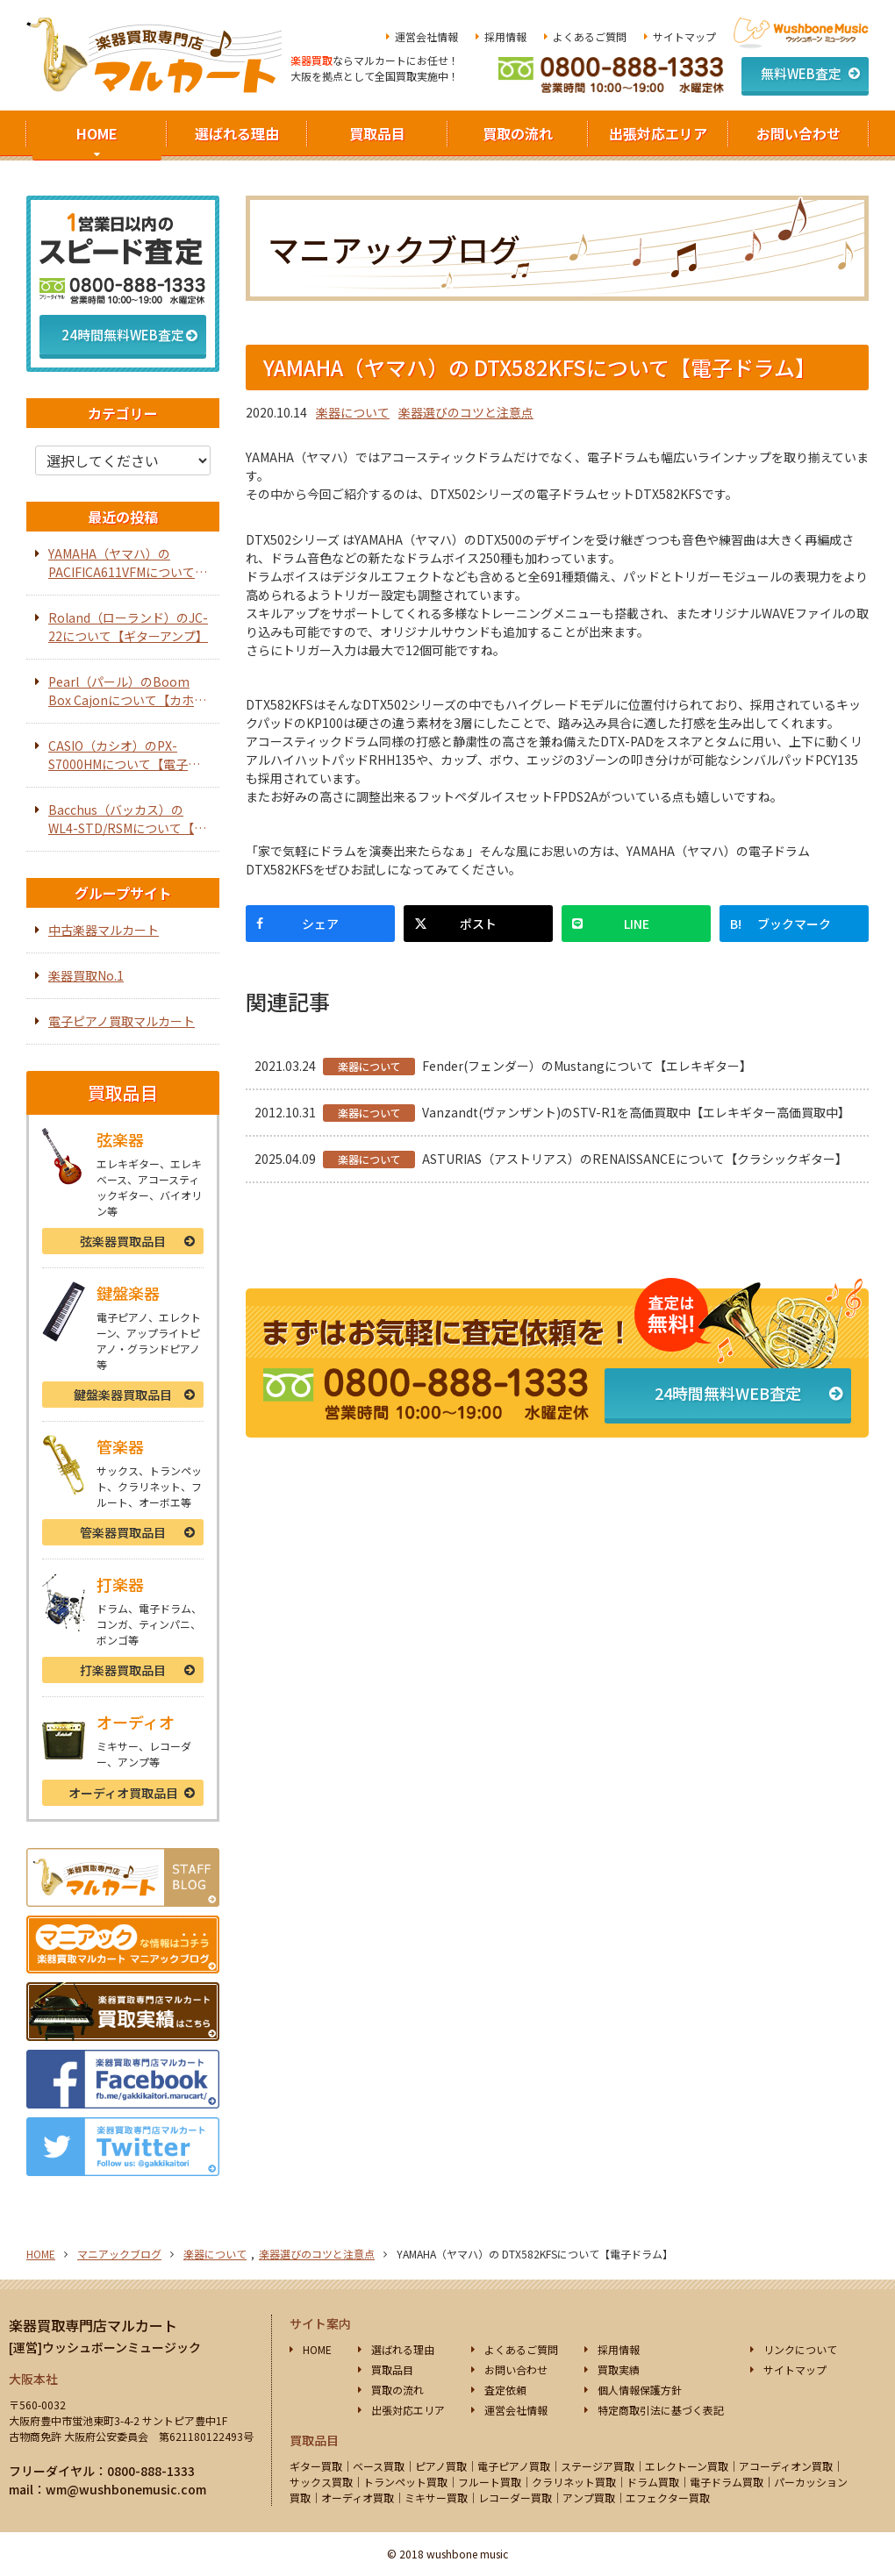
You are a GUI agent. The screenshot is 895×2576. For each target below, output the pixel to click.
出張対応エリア (658, 133)
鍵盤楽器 (123, 1394)
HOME (97, 133)
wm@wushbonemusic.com (126, 2489)
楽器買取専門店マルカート (93, 2325)
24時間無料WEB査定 (728, 1392)
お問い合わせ (798, 133)
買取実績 (619, 2369)
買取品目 (377, 133)
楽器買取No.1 (86, 975)
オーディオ (123, 1793)
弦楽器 (123, 1241)
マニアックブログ (119, 2253)
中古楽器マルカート (103, 929)
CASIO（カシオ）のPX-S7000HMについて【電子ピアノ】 (124, 755)
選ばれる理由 (237, 133)
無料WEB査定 (801, 73)
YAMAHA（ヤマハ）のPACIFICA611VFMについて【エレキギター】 (121, 563)
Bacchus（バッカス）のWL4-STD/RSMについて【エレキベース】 (127, 819)
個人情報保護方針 (640, 2389)
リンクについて (800, 2349)
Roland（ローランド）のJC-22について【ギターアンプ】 (128, 627)
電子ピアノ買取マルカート (121, 1021)
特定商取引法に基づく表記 (661, 2409)
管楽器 (123, 1532)
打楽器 (123, 1670)
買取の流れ (518, 133)
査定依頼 (505, 2389)
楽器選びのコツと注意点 (465, 412)
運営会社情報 (426, 36)
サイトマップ (684, 36)
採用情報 (505, 36)
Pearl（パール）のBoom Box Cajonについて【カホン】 (121, 691)
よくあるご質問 (589, 36)
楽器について (353, 412)
